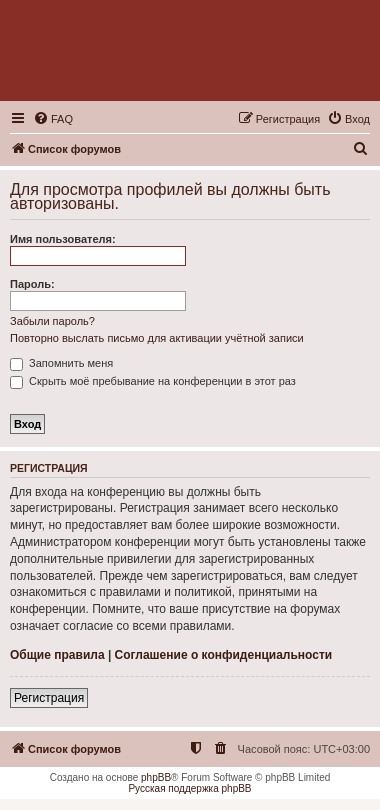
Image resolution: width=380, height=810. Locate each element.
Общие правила (57, 655)
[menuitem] (53, 119)
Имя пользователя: (63, 239)
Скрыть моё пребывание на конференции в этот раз (153, 381)
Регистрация (49, 698)
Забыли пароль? (52, 321)
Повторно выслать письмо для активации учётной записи (157, 338)
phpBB (156, 777)
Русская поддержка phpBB (189, 788)
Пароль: (32, 284)
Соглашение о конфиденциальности (224, 655)
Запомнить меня (61, 363)
